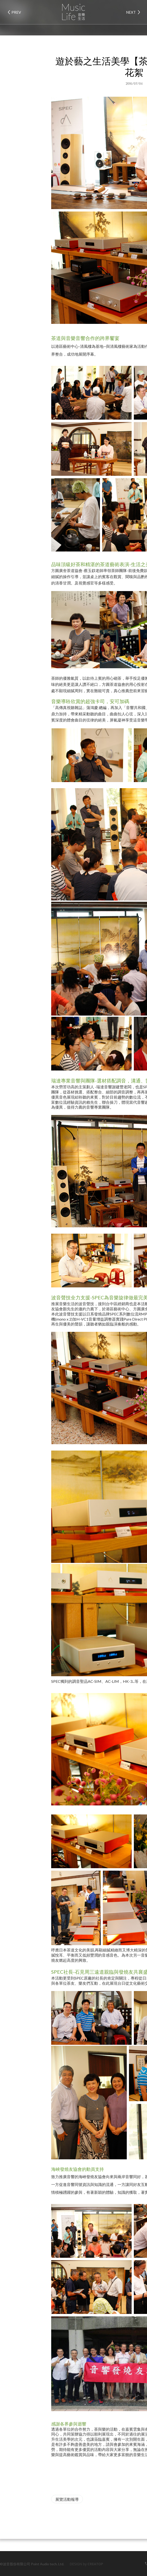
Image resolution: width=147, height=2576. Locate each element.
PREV (16, 12)
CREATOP (95, 2564)
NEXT (131, 12)
